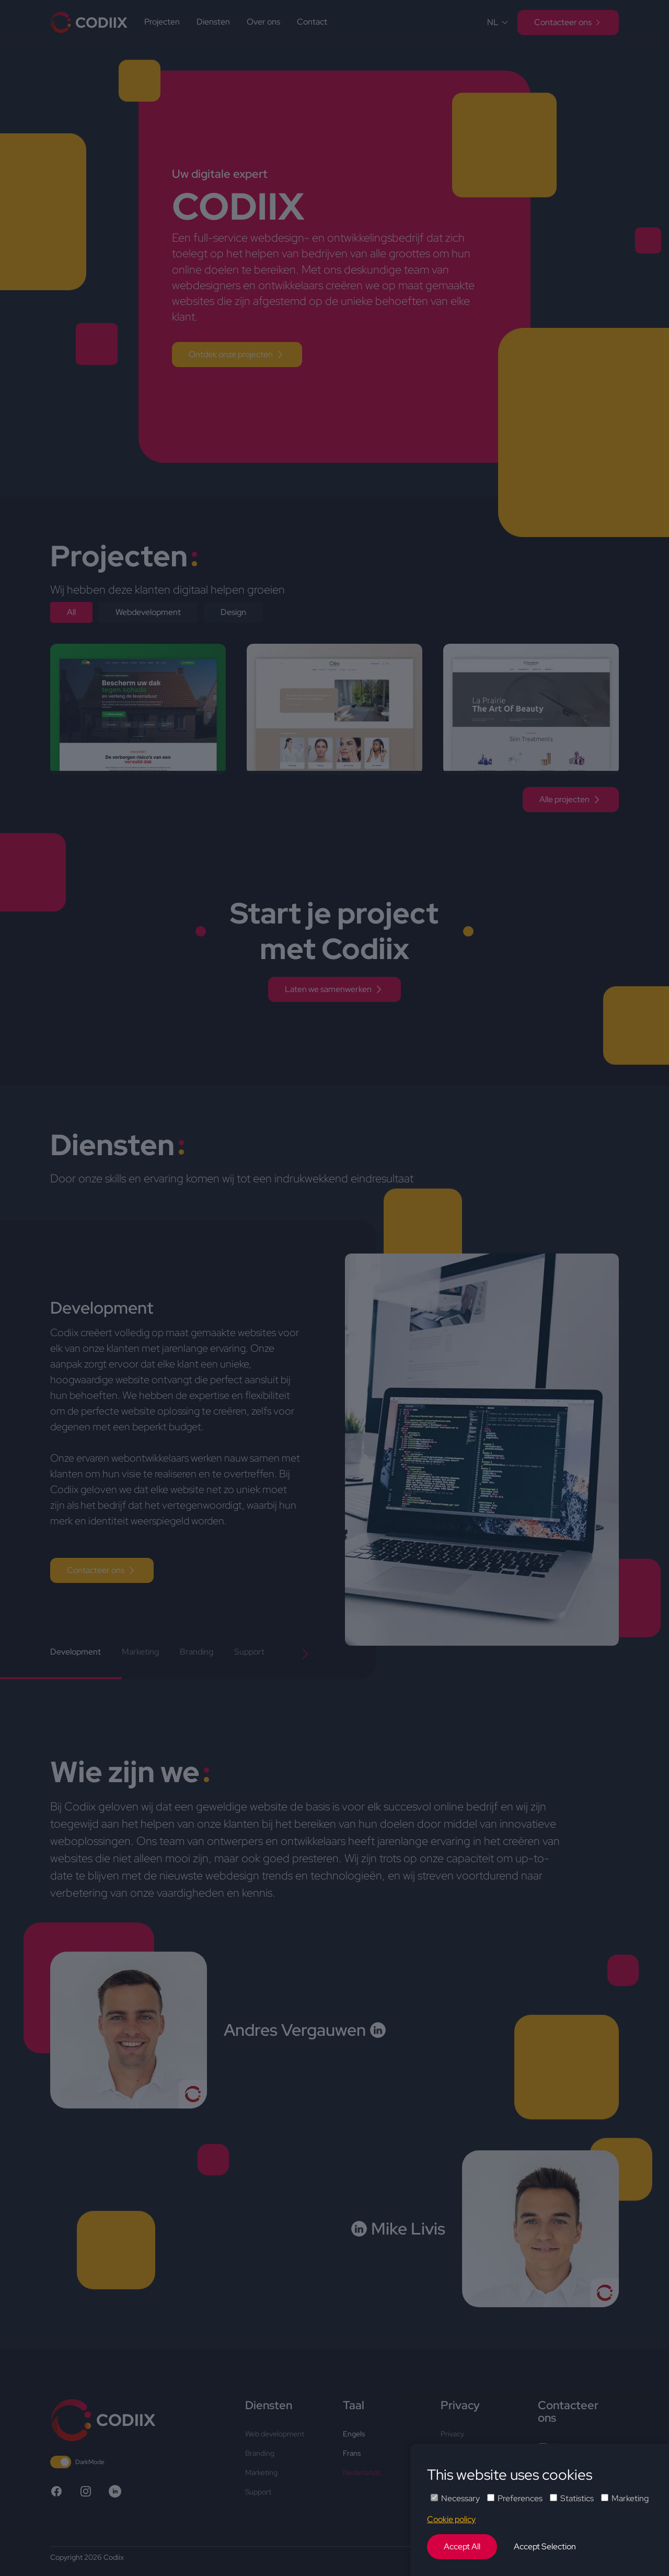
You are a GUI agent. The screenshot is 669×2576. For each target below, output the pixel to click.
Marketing (625, 2498)
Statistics (572, 2498)
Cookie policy (451, 2519)
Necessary (455, 2498)
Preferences (515, 2498)
